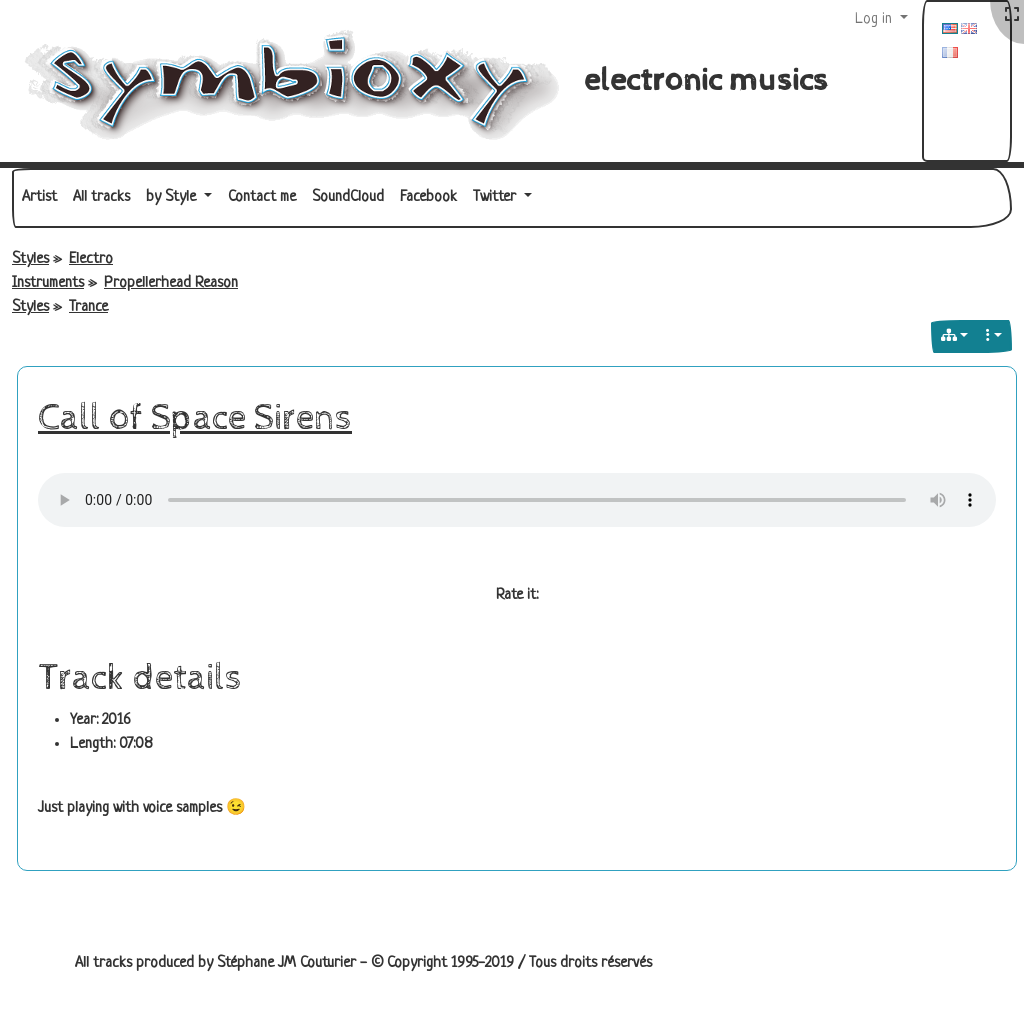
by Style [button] (173, 197)
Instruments (48, 283)
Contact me (262, 197)
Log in (875, 19)
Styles (30, 259)
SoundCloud (348, 197)
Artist (39, 197)
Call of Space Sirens (195, 418)
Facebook (428, 197)
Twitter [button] (496, 197)
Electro (91, 259)
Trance (88, 307)
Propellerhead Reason (171, 283)
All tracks (101, 197)
